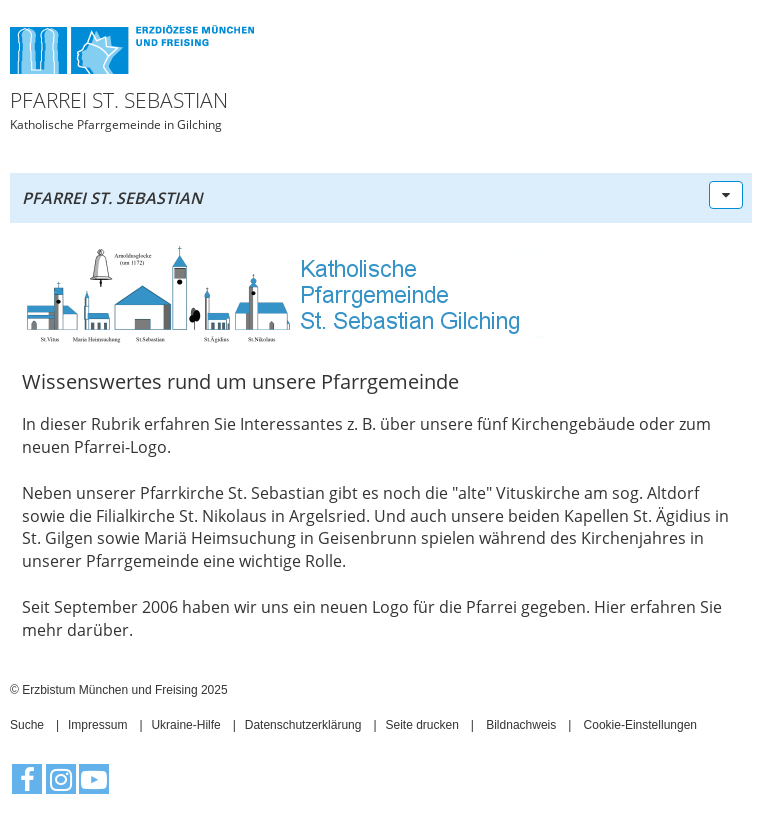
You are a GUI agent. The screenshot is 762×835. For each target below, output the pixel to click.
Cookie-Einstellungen (640, 725)
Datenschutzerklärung (303, 725)
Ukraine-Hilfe (185, 725)
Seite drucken (421, 725)
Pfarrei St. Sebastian (112, 198)
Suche (27, 725)
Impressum (97, 725)
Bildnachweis (521, 725)
